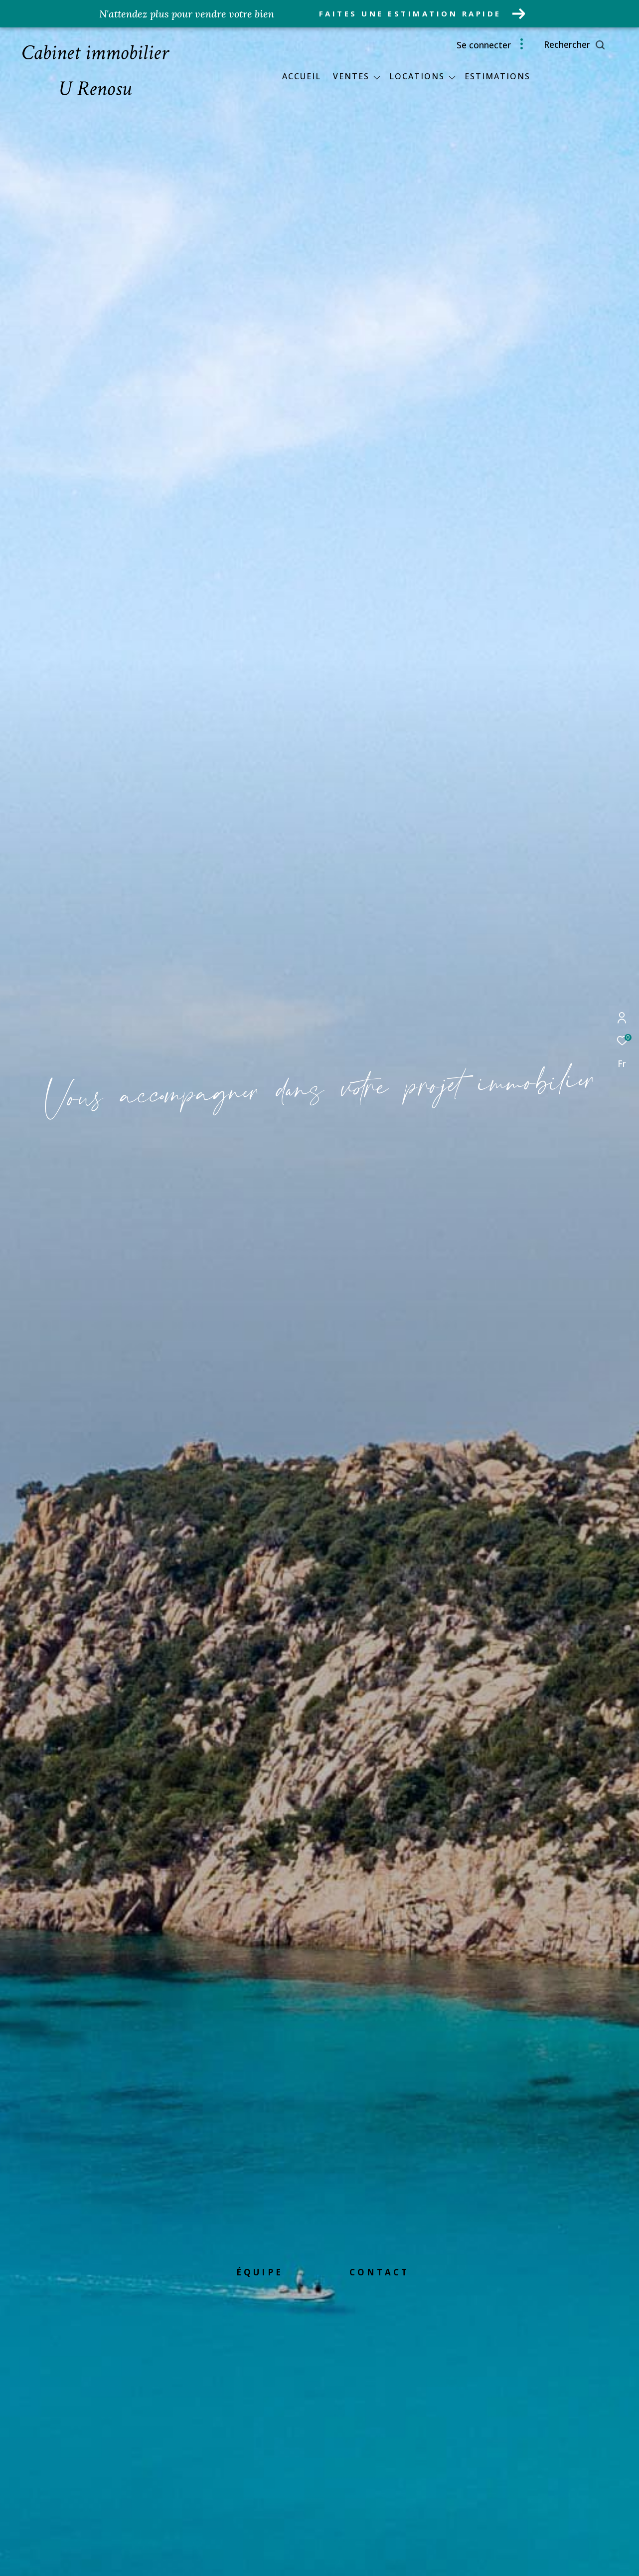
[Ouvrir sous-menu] (377, 77)
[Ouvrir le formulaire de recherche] (597, 44)
